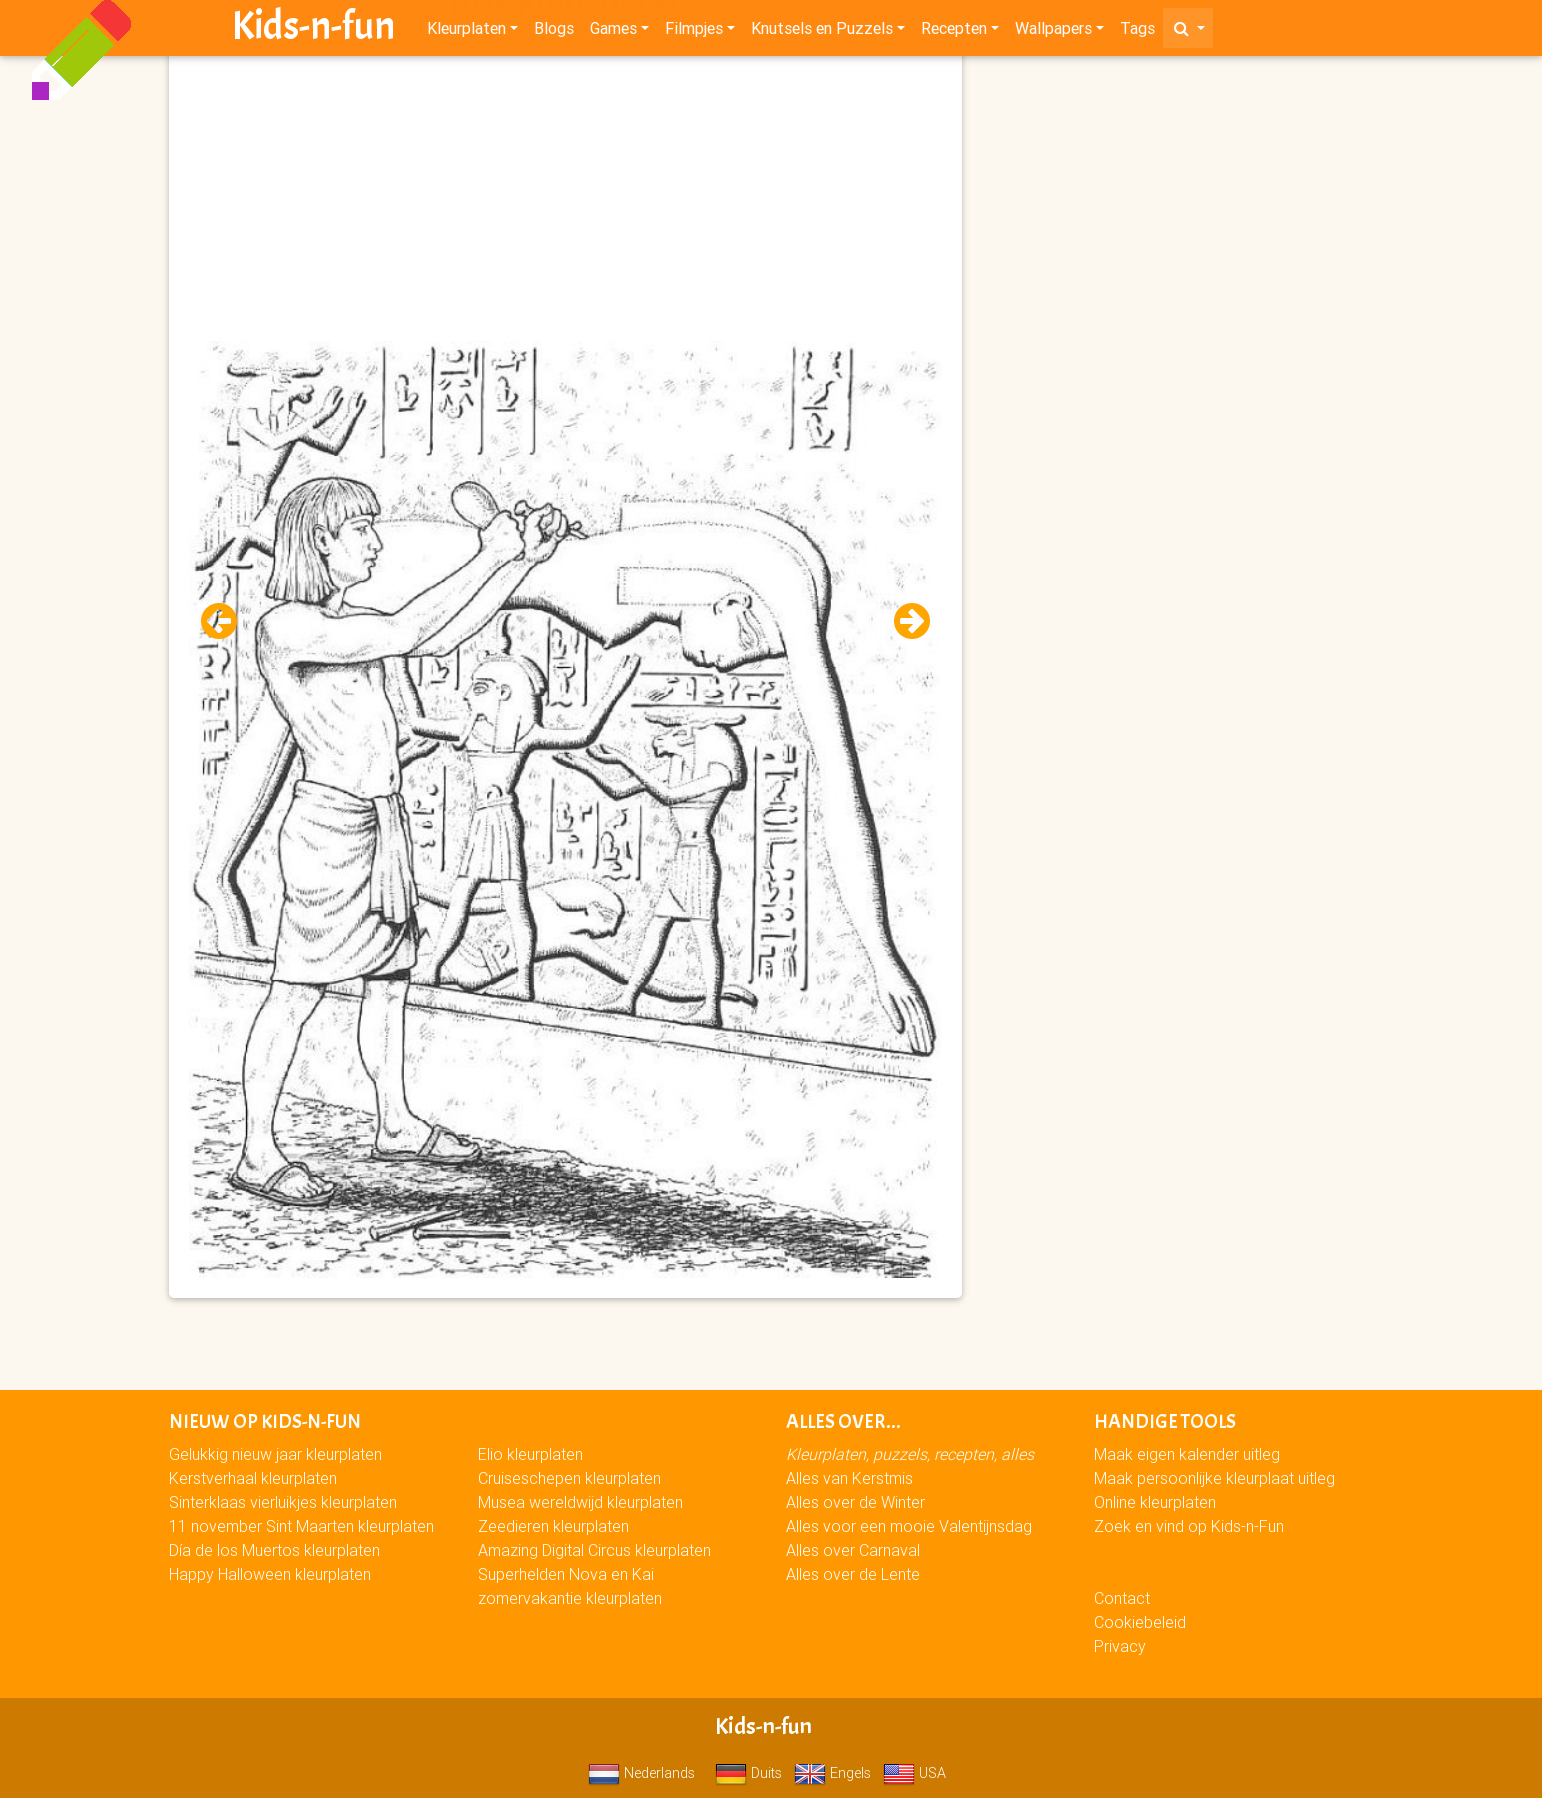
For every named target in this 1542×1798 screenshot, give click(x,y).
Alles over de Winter (855, 1502)
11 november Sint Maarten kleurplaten (301, 1526)
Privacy (1120, 1646)
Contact (1122, 1598)
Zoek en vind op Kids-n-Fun (1189, 1526)
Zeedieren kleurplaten (553, 1526)
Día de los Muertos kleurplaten (274, 1550)
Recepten (954, 32)
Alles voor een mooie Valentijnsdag (909, 1526)
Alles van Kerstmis (849, 1478)
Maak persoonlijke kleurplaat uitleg (1214, 1478)
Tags (1137, 32)
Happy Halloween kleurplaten (270, 1574)
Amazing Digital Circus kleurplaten (594, 1550)
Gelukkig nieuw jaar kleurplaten (275, 1454)
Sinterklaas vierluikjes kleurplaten (283, 1502)
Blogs (554, 32)
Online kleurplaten (1155, 1502)
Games (613, 32)
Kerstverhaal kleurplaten (253, 1478)
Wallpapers (1053, 32)
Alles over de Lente (853, 1574)
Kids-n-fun (313, 30)
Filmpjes (694, 32)
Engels (832, 1773)
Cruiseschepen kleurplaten (569, 1478)
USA (914, 1773)
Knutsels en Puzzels (822, 32)
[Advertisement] (565, 201)
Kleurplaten (466, 32)
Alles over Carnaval (853, 1550)
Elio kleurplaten (530, 1454)
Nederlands (641, 1773)
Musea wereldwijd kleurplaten (580, 1502)
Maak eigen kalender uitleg (1187, 1454)
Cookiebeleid (1140, 1622)
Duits (748, 1773)
